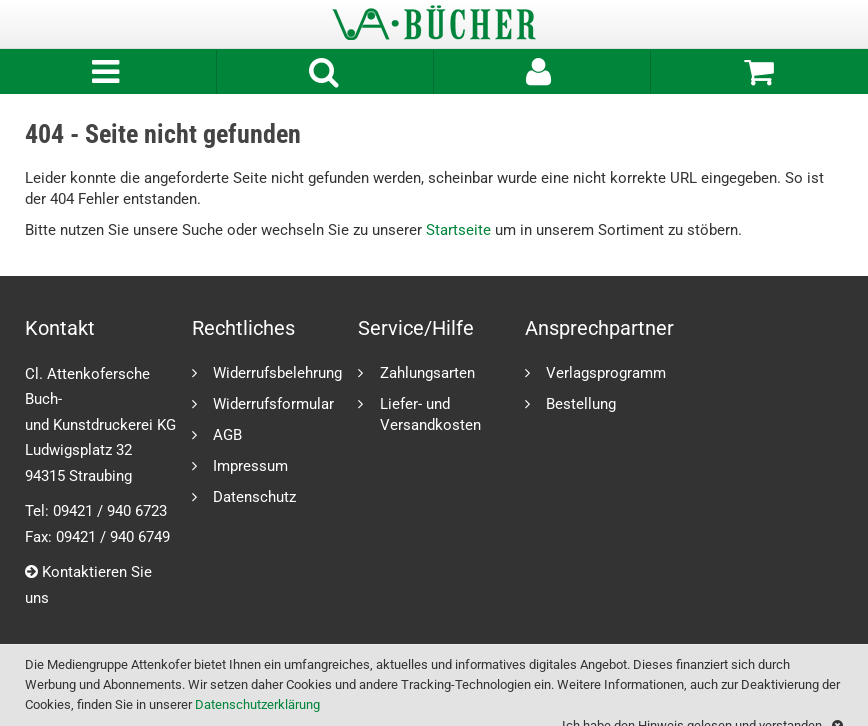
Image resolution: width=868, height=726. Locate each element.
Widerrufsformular (273, 403)
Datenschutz (254, 496)
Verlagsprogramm (606, 372)
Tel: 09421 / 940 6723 (96, 511)
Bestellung (581, 403)
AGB (227, 434)
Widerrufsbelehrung (277, 372)
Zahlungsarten (427, 372)
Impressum (250, 465)
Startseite (458, 230)
